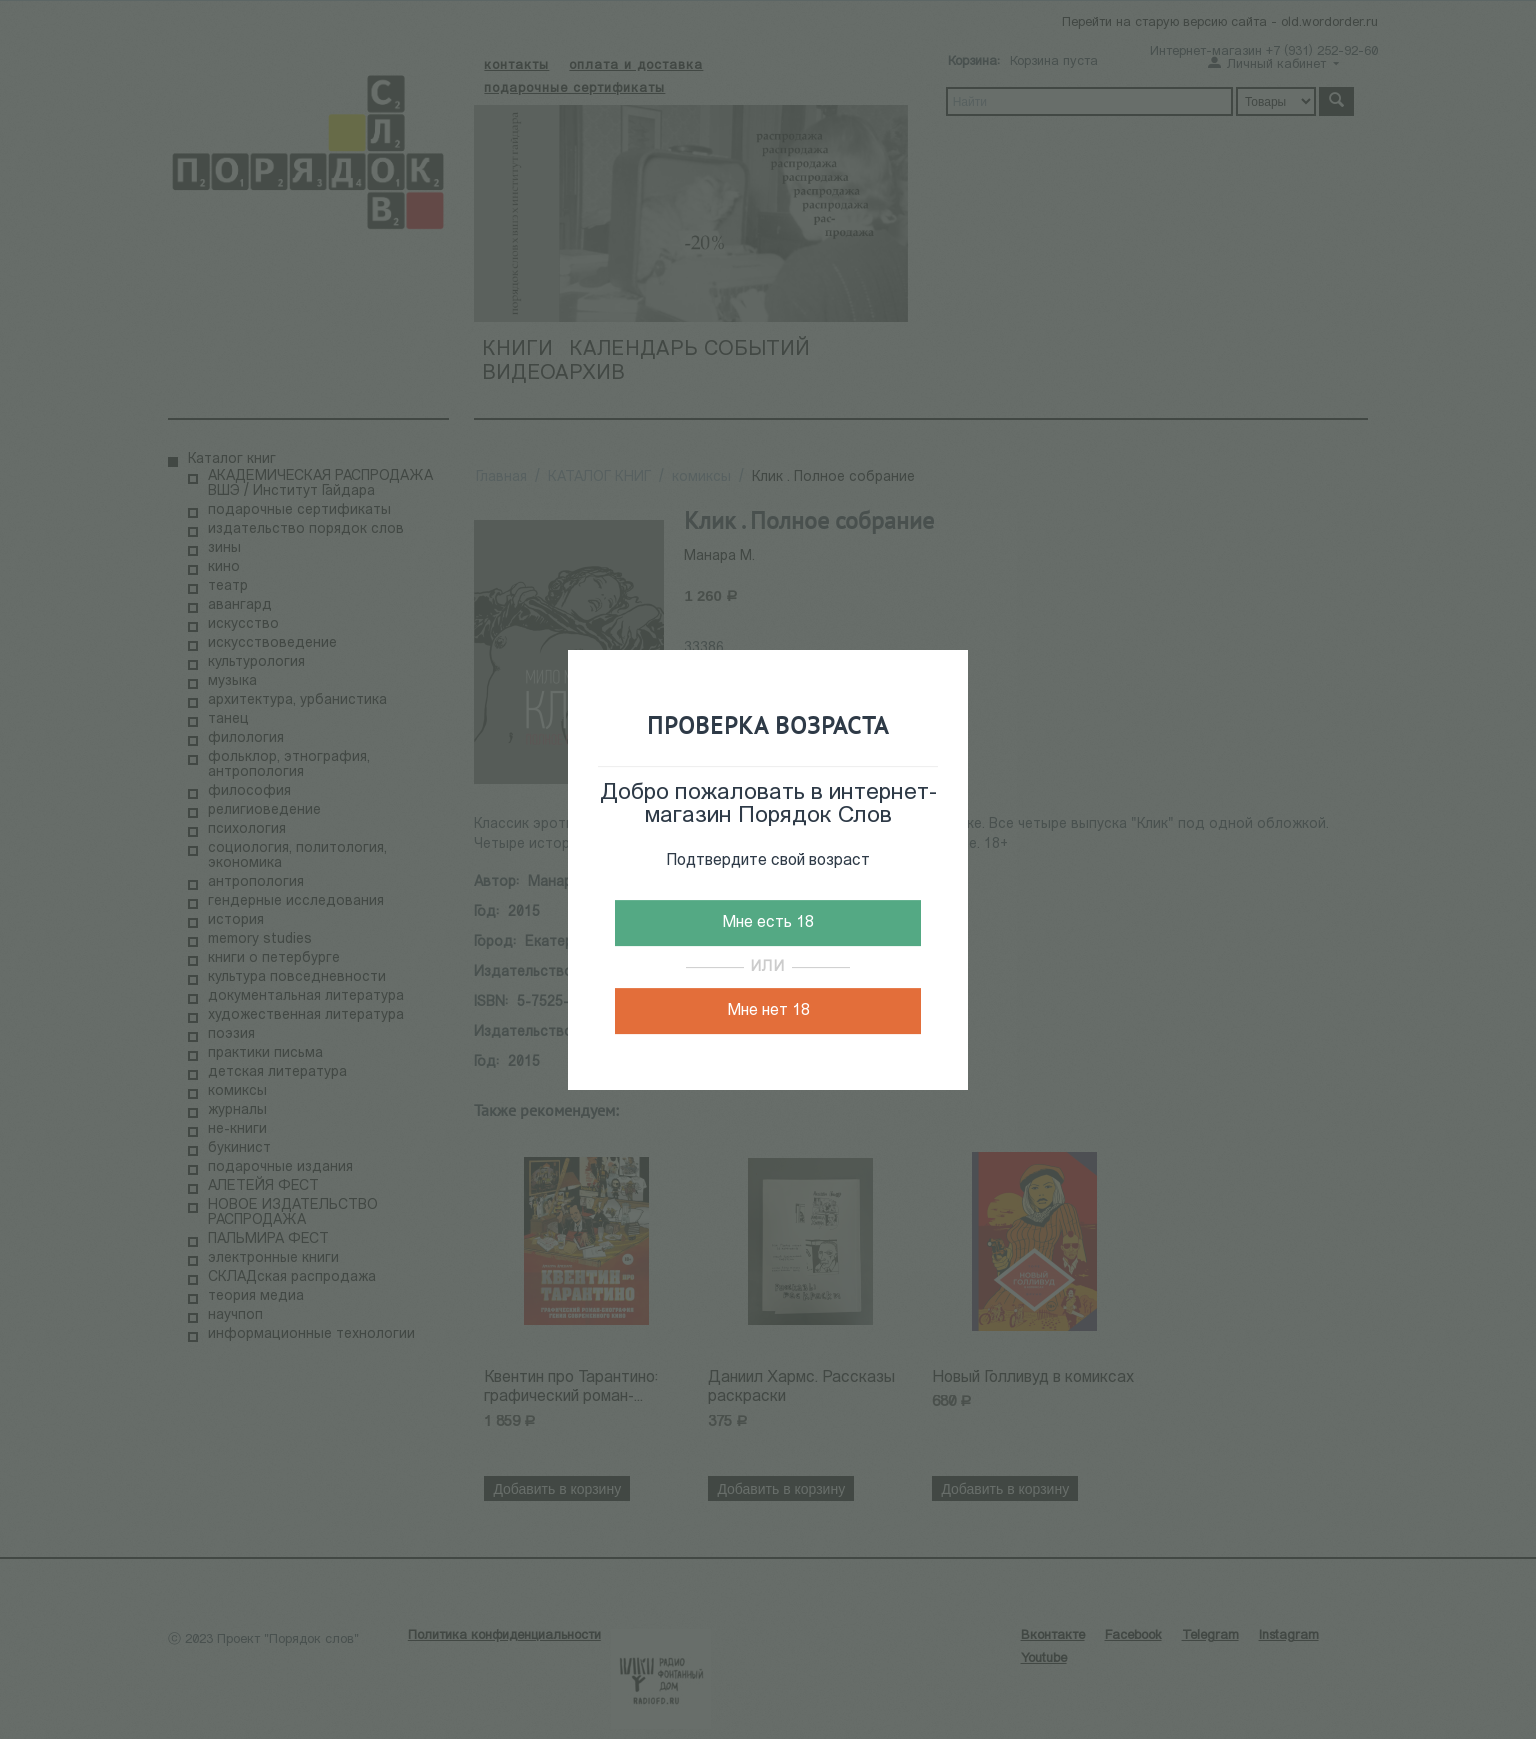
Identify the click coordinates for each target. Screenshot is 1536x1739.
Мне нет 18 (768, 1011)
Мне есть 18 (768, 923)
